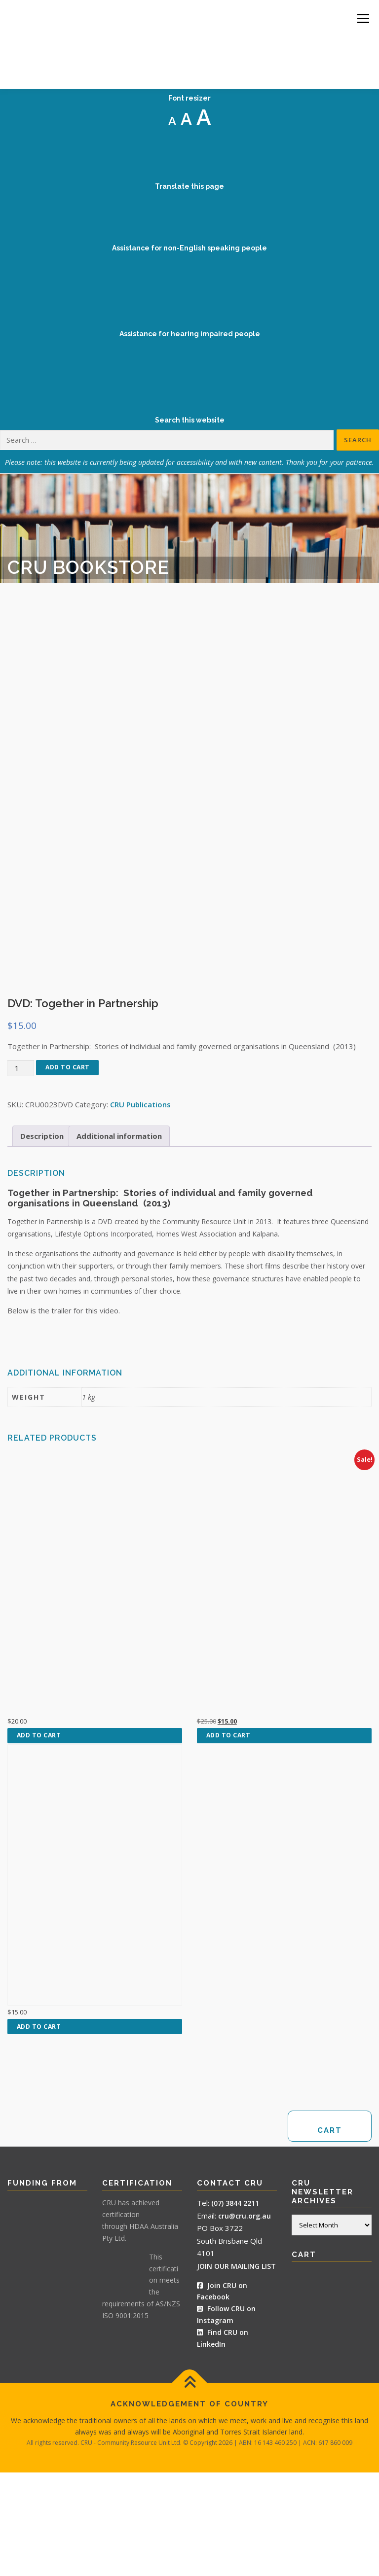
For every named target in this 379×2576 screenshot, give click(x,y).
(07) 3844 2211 (235, 2307)
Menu (363, 18)
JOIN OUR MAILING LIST (236, 2369)
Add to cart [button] (39, 1839)
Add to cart (67, 1171)
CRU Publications (140, 1208)
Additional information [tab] (119, 1239)
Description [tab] (42, 1239)
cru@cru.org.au (244, 2319)
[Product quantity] (20, 1172)
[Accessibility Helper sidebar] (367, 51)
